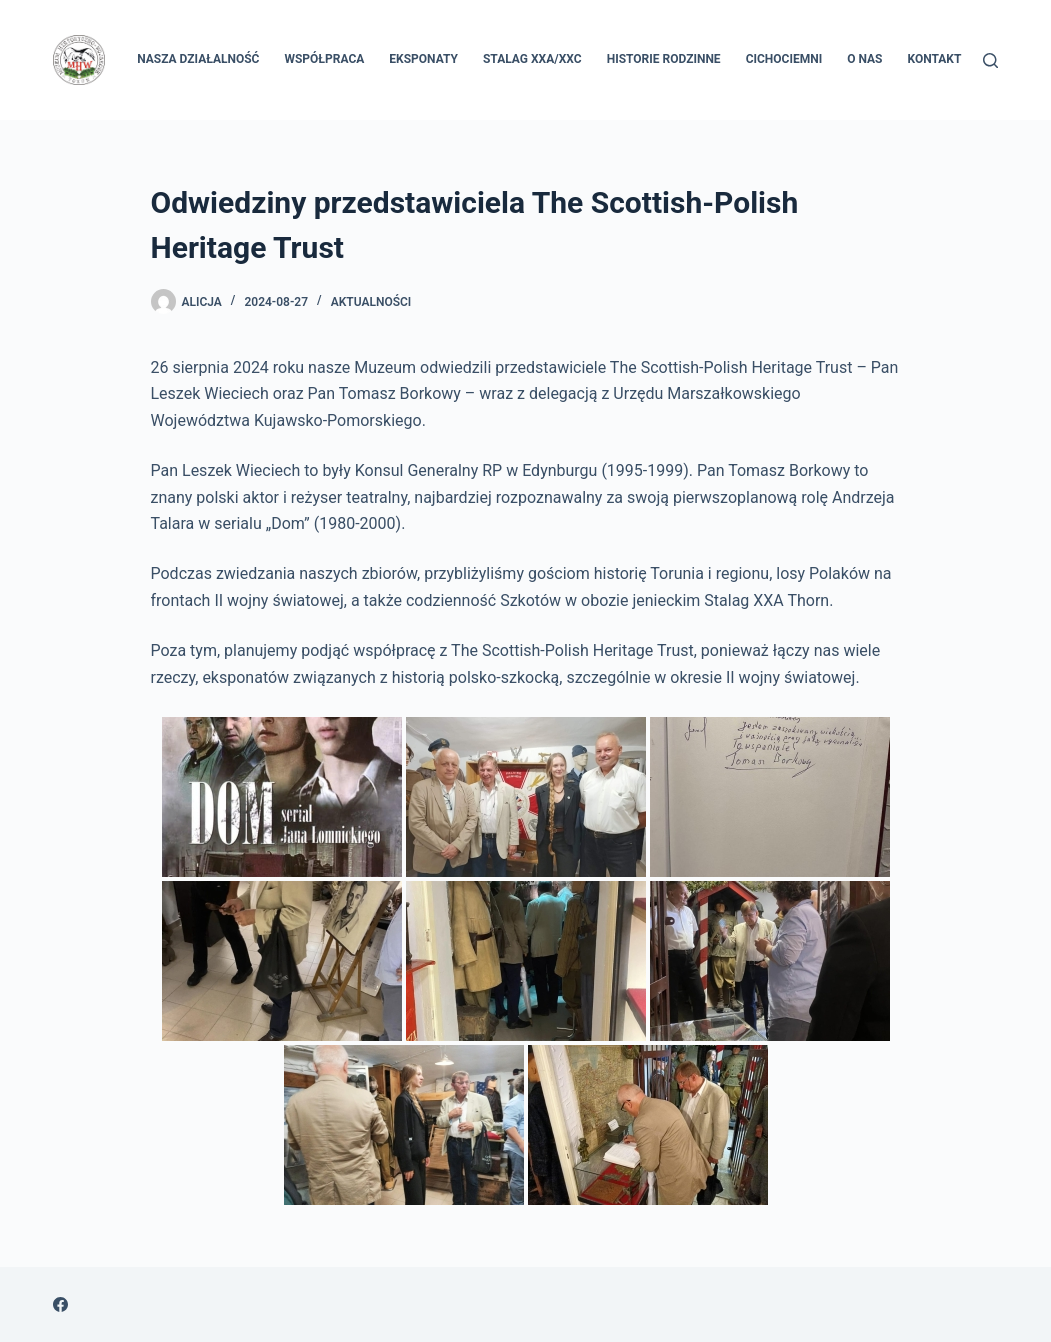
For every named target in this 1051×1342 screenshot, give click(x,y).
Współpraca (324, 59)
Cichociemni (784, 59)
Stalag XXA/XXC (532, 59)
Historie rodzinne (664, 59)
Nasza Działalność (198, 59)
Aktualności (371, 302)
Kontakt (934, 59)
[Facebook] (60, 1304)
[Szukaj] (990, 60)
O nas (864, 59)
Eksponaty (423, 59)
